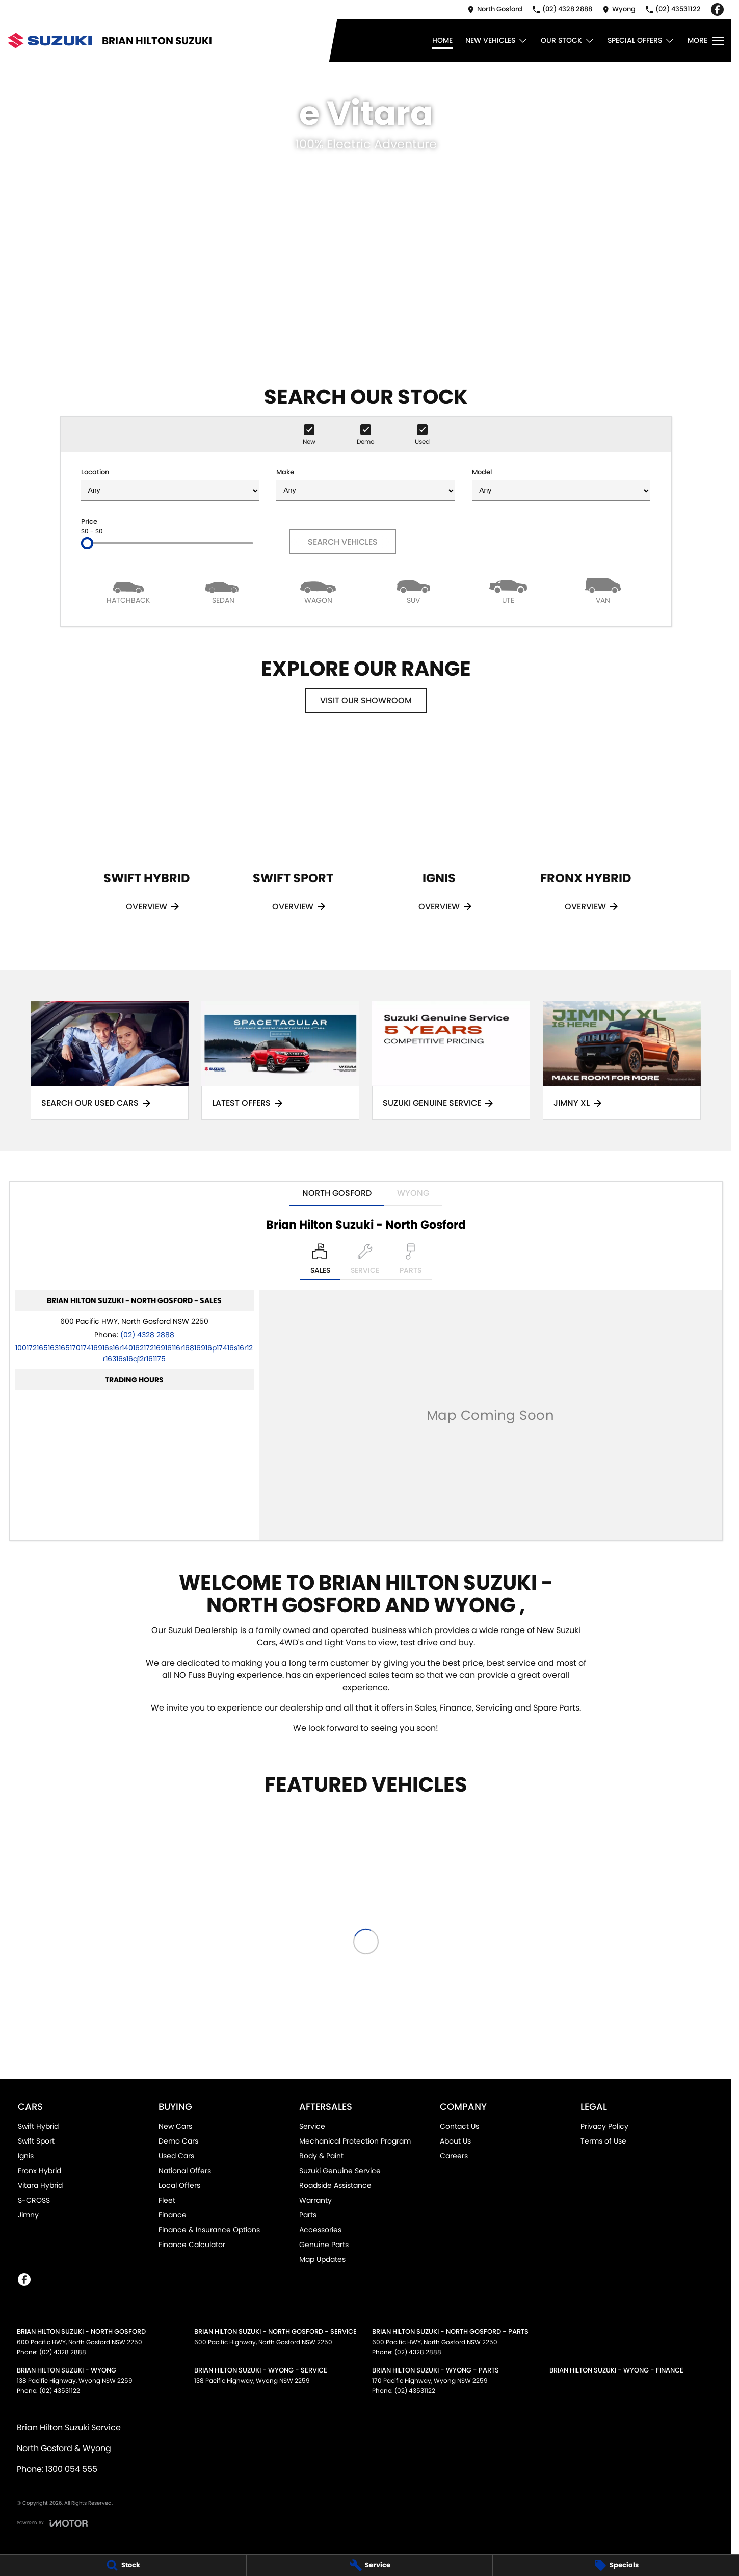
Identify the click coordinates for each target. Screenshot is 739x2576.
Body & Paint (321, 2156)
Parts (307, 2215)
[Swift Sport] (293, 838)
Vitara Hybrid (40, 2185)
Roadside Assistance (335, 2185)
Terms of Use (603, 2141)
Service (312, 2126)
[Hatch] (128, 590)
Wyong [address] (413, 1193)
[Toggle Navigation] (706, 41)
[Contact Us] (494, 9)
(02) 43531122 (59, 2390)
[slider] (87, 543)
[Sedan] (223, 590)
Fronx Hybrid (39, 2170)
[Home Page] (50, 40)
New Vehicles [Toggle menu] (496, 40)
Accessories (320, 2230)
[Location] (320, 1261)
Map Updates (322, 2259)
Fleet (167, 2200)
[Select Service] (364, 1261)
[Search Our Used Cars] (110, 1060)
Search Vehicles (343, 542)
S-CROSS (34, 2200)
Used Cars (176, 2156)
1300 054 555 (71, 2469)
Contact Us (459, 2126)
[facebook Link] (717, 9)
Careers (454, 2156)
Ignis (26, 2156)
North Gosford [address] (337, 1193)
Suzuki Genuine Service (340, 2170)
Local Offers (179, 2185)
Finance (173, 2215)
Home (442, 40)
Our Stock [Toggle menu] (568, 40)
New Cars (175, 2126)
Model (561, 484)
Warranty (315, 2200)
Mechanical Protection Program (355, 2141)
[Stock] (123, 2565)
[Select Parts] (410, 1261)
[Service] (370, 2565)
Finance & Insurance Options (209, 2230)
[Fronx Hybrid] (585, 838)
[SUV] (412, 590)
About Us (455, 2141)
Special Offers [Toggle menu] (641, 40)
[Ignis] (439, 838)
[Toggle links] (52, 2523)
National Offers (185, 2170)
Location (170, 484)
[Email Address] (134, 1353)
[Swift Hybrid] (146, 838)
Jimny (28, 2215)
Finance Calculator (192, 2244)
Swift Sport (36, 2141)
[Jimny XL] (622, 1060)
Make (365, 484)
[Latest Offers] (280, 1060)
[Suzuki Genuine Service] (451, 1060)
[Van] (603, 590)
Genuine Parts (324, 2244)
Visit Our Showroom (366, 700)
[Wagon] (318, 590)
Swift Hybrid (38, 2126)
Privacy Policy (604, 2126)
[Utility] (508, 590)
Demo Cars (178, 2141)
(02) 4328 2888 (147, 1335)
